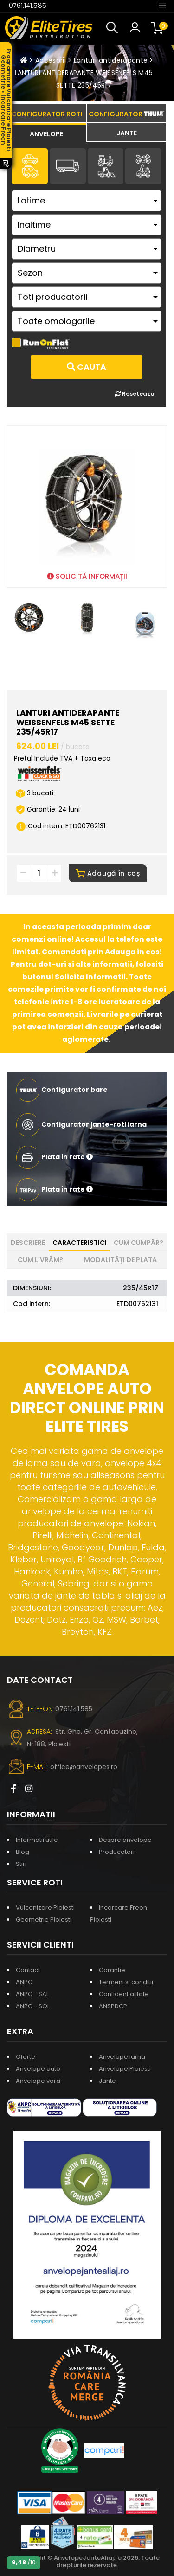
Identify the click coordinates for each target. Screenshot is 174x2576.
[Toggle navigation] (162, 5)
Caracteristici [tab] (79, 1242)
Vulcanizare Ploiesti (45, 1907)
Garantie (112, 1970)
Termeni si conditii (126, 1982)
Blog (22, 1851)
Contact (28, 1970)
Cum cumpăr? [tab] (138, 1242)
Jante (107, 2080)
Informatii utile (37, 1839)
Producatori (117, 1851)
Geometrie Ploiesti (43, 1919)
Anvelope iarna (122, 2056)
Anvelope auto (38, 2068)
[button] (114, 28)
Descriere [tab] (28, 1242)
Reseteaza (135, 394)
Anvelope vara (38, 2080)
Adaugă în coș (108, 873)
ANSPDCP (113, 2006)
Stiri (21, 1863)
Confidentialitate (124, 1994)
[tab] (46, 132)
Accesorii (50, 60)
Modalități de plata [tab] (120, 1259)
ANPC (24, 1982)
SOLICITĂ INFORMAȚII (87, 576)
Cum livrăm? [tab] (40, 1259)
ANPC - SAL (32, 1994)
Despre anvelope (125, 1839)
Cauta (86, 367)
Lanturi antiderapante (111, 60)
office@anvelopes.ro (83, 1766)
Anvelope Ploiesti (125, 2068)
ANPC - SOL (33, 2006)
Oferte (25, 2056)
